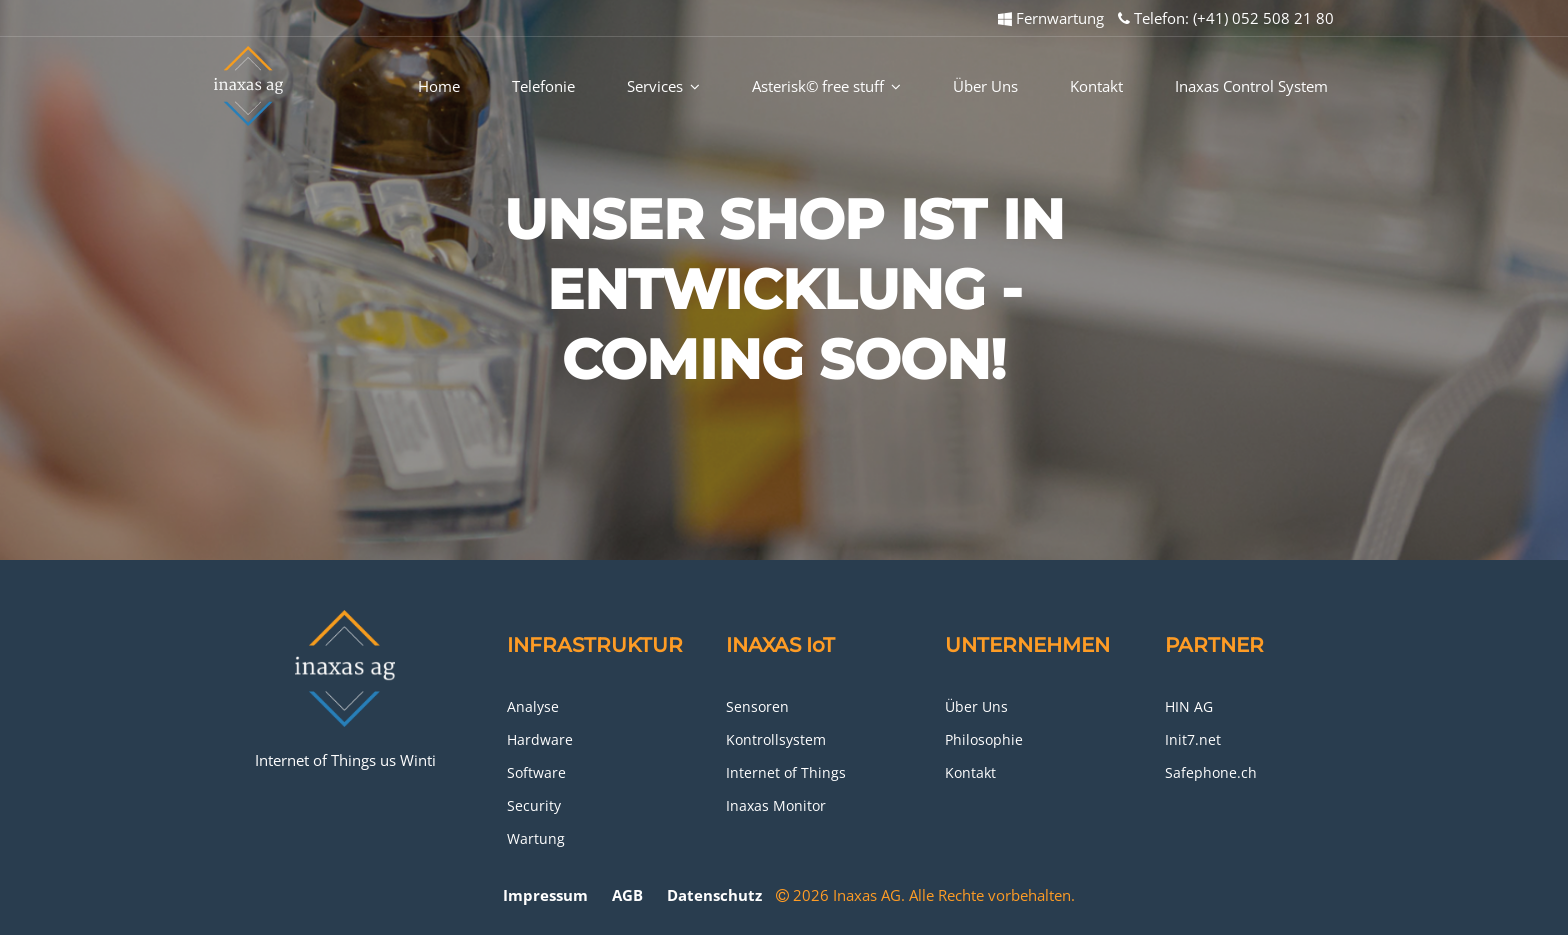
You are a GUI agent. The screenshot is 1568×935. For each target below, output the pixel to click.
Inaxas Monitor (776, 805)
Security (534, 805)
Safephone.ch (1211, 772)
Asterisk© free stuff (826, 86)
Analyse (533, 706)
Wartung (536, 838)
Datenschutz (714, 895)
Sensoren (757, 706)
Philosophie (984, 739)
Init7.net (1193, 739)
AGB (627, 895)
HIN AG (1189, 706)
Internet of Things (786, 772)
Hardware (540, 739)
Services (663, 86)
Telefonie (543, 86)
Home (439, 86)
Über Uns (985, 86)
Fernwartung (1051, 18)
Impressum (545, 895)
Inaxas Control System (1251, 86)
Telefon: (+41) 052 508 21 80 (1226, 18)
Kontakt (1096, 86)
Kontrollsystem (776, 739)
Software (536, 772)
